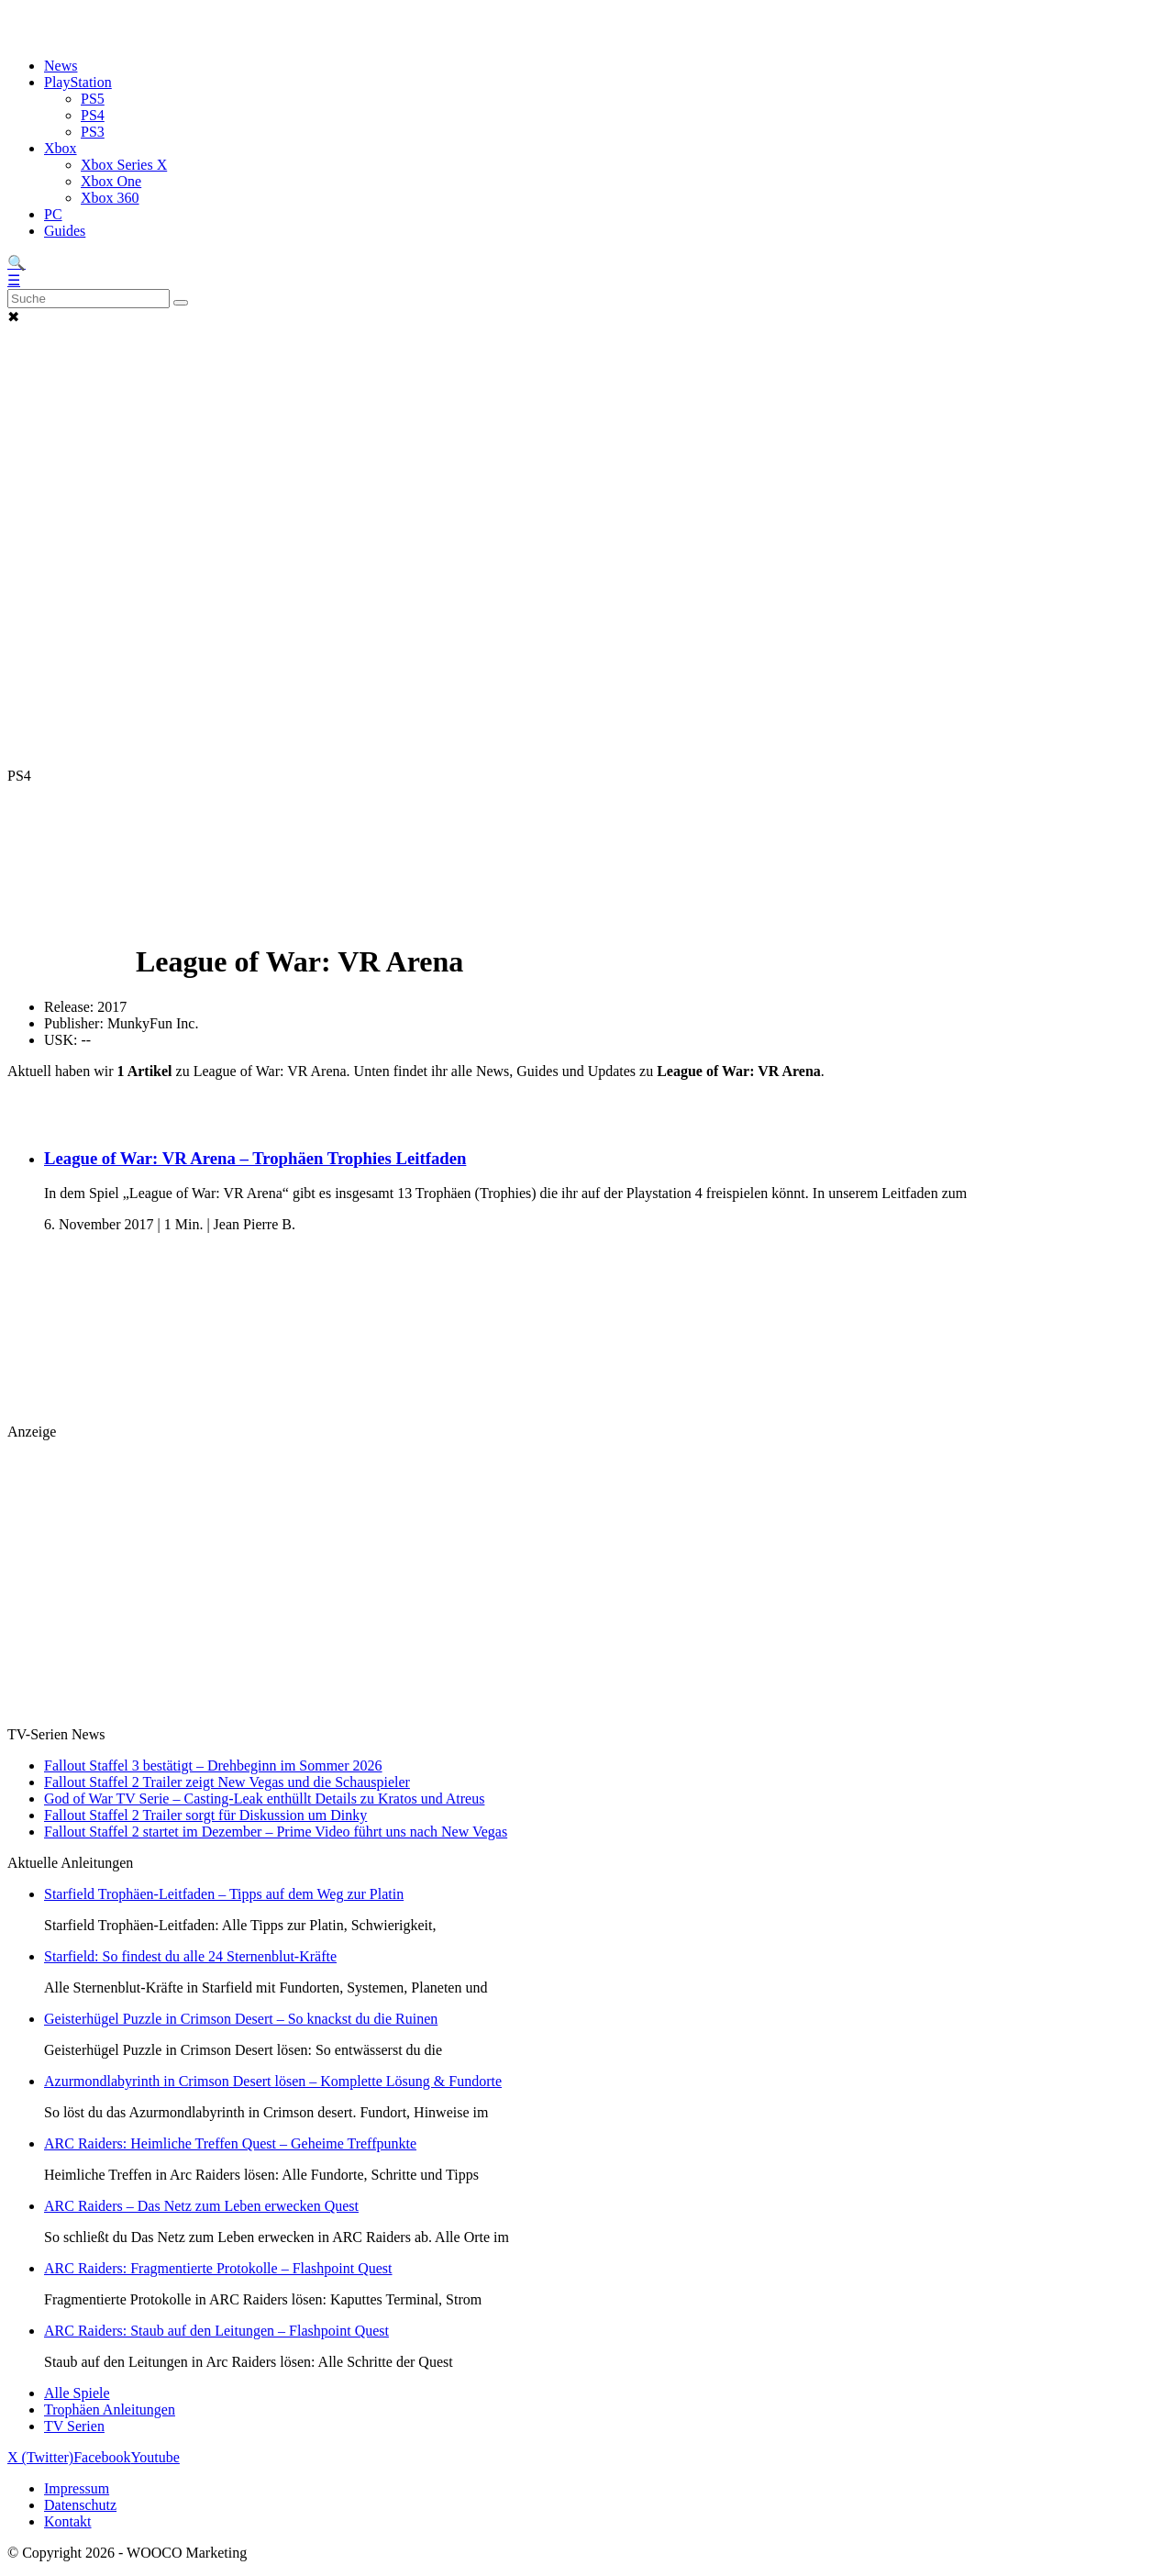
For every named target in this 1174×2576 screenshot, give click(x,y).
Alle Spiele (77, 2393)
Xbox (60, 148)
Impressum (76, 2488)
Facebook (101, 2457)
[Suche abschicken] (180, 302)
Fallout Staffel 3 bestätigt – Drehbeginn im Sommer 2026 (213, 1765)
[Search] (88, 298)
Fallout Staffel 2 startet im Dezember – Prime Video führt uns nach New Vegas (275, 1831)
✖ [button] (13, 317)
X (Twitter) (40, 2457)
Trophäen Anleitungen (109, 2409)
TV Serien (74, 2426)
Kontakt (68, 2521)
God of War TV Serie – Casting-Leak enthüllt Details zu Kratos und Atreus (264, 1798)
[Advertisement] (587, 440)
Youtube (155, 2457)
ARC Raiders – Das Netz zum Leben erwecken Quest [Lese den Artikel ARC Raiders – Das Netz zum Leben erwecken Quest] (201, 2206)
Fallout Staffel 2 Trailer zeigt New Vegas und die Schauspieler (227, 1782)
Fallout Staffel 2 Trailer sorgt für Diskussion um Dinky (205, 1815)
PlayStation (78, 82)
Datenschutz (80, 2505)
